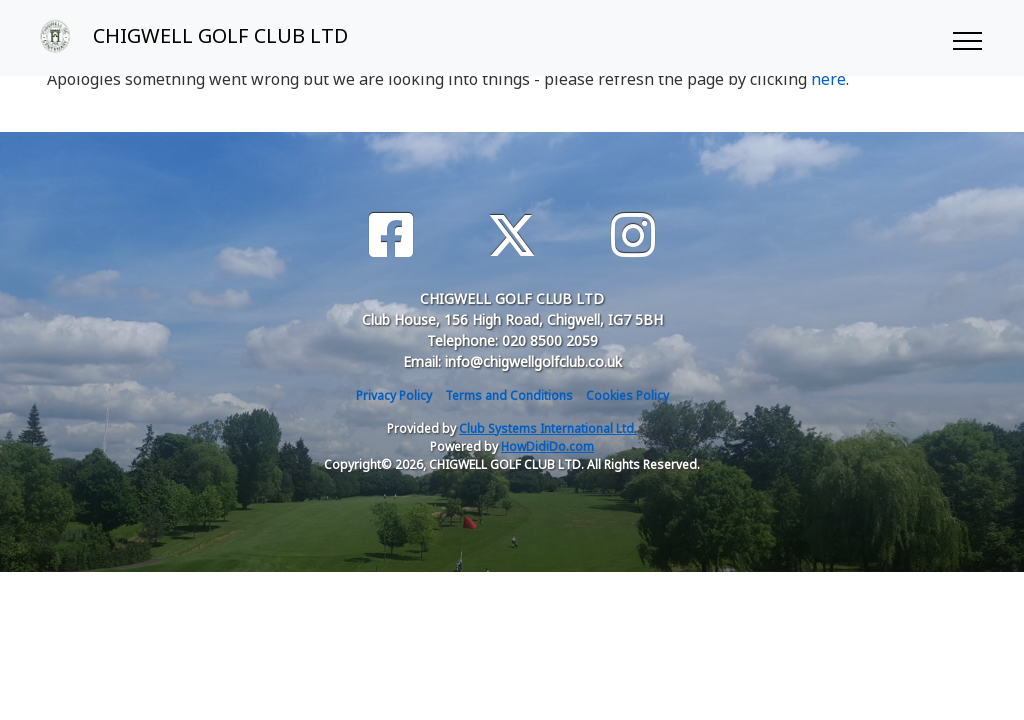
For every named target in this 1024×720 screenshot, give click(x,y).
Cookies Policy (627, 395)
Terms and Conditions (509, 395)
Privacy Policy (394, 395)
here (828, 79)
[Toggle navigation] (966, 38)
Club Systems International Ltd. (548, 428)
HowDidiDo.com (547, 446)
